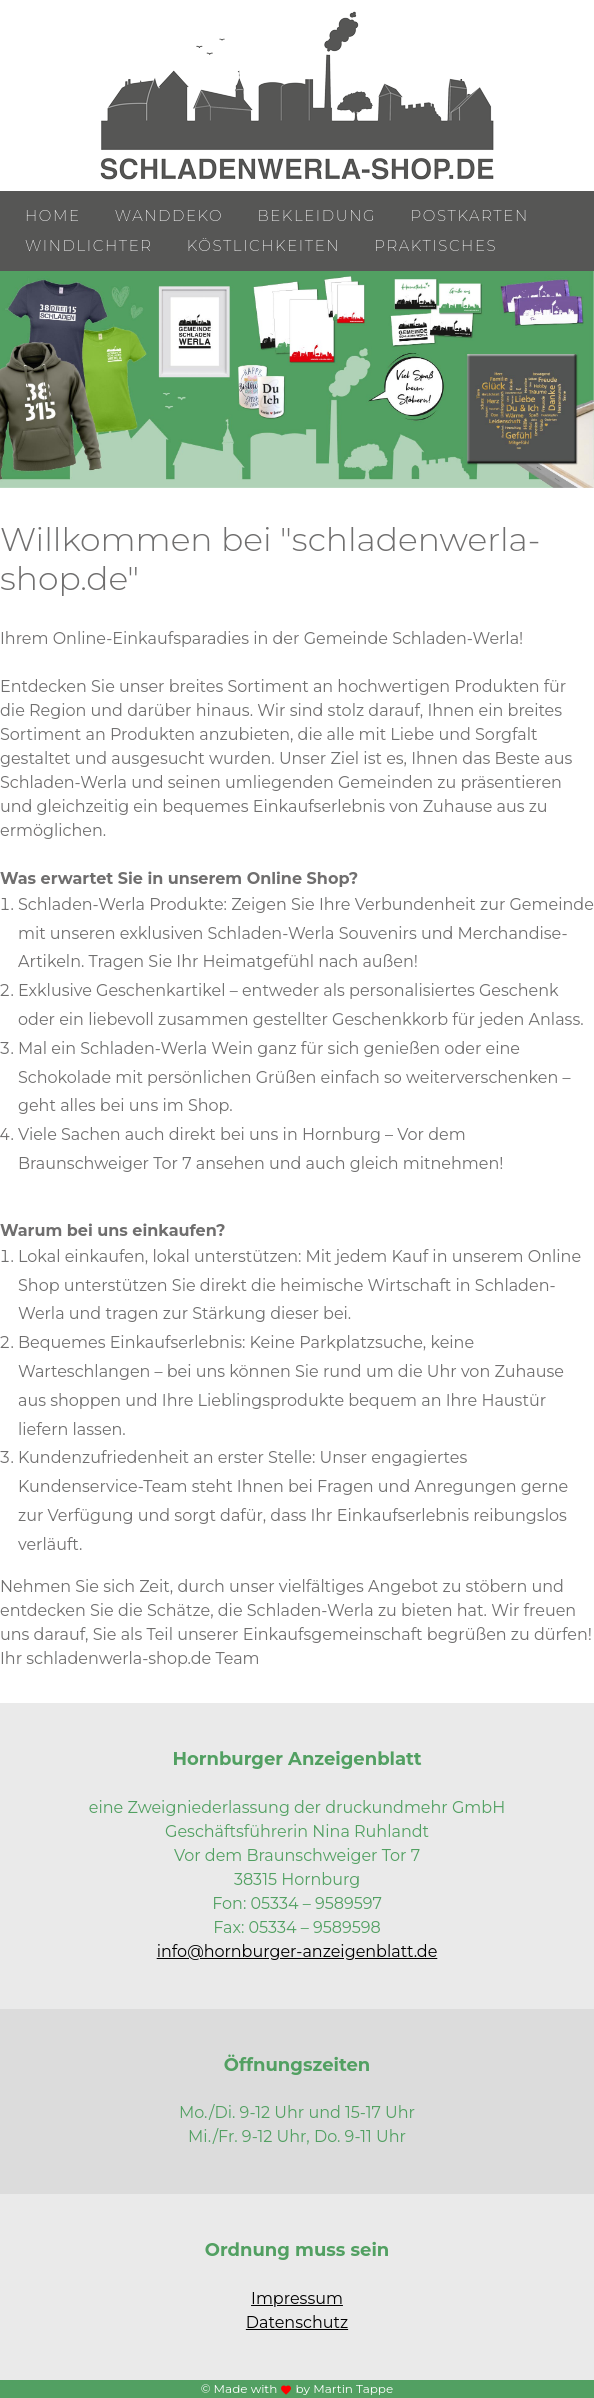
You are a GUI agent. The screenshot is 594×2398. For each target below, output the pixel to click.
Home (53, 215)
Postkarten (470, 215)
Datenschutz (297, 2322)
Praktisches (435, 245)
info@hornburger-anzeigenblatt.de (297, 1951)
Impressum (297, 2298)
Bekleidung (316, 215)
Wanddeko (169, 215)
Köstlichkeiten (263, 245)
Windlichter (89, 245)
